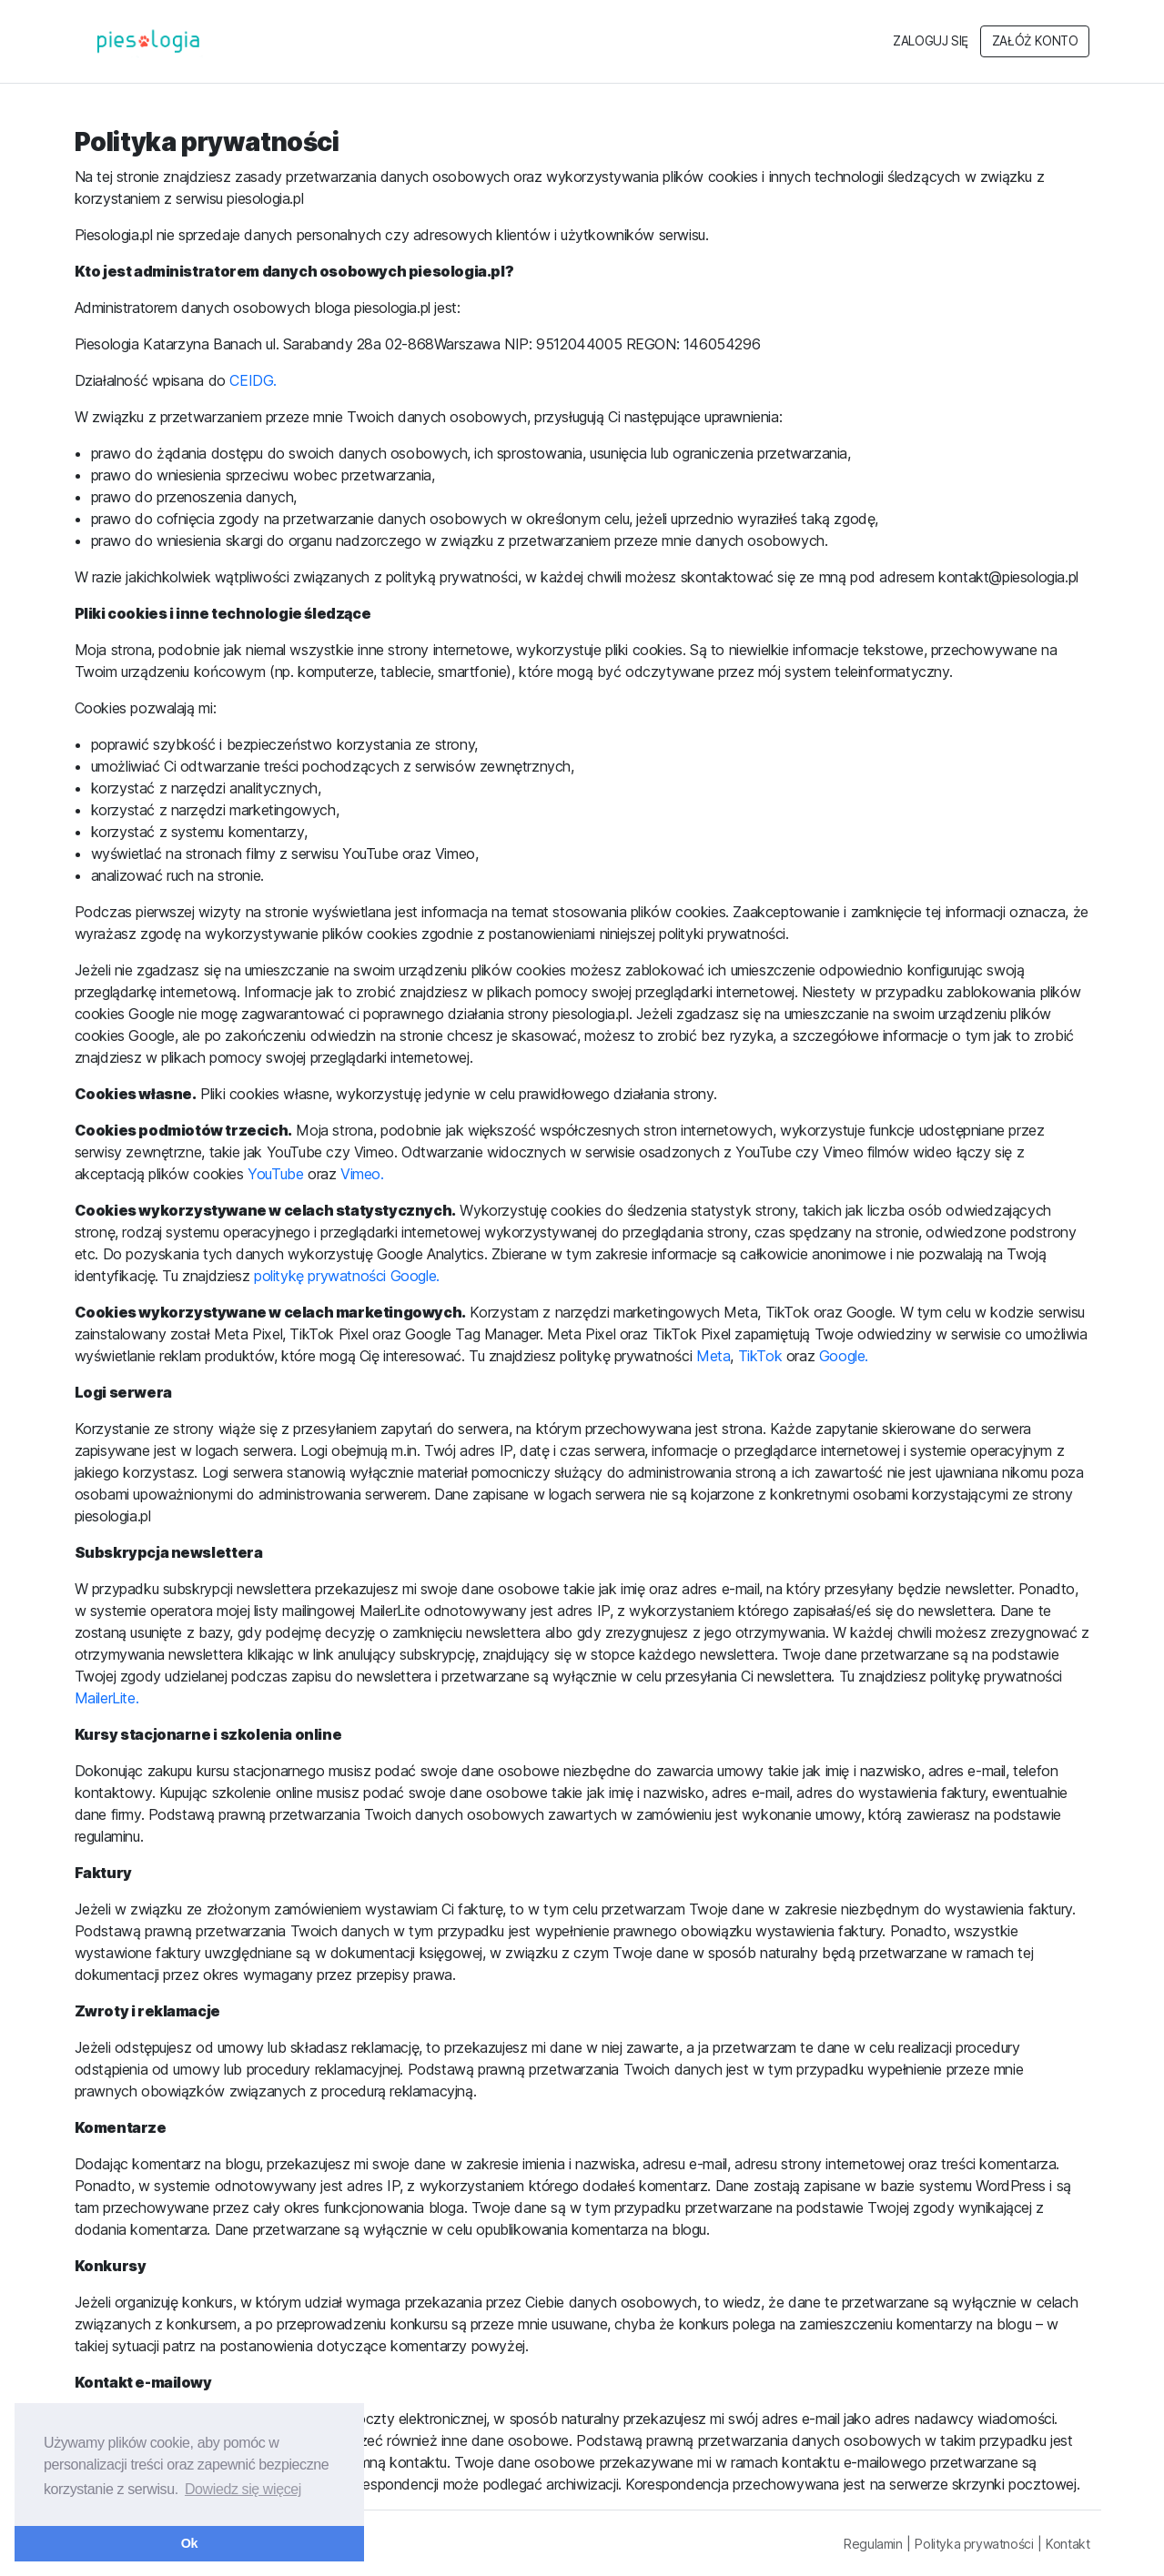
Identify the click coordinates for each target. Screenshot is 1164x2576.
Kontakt (1067, 2543)
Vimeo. (362, 1174)
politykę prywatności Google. (347, 1276)
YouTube (278, 1174)
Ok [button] (189, 2543)
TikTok (760, 1356)
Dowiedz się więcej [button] (243, 2489)
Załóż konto (1035, 41)
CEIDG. (253, 380)
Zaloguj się (930, 41)
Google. (843, 1356)
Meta (713, 1356)
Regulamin (873, 2543)
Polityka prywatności (974, 2543)
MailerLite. (107, 1698)
